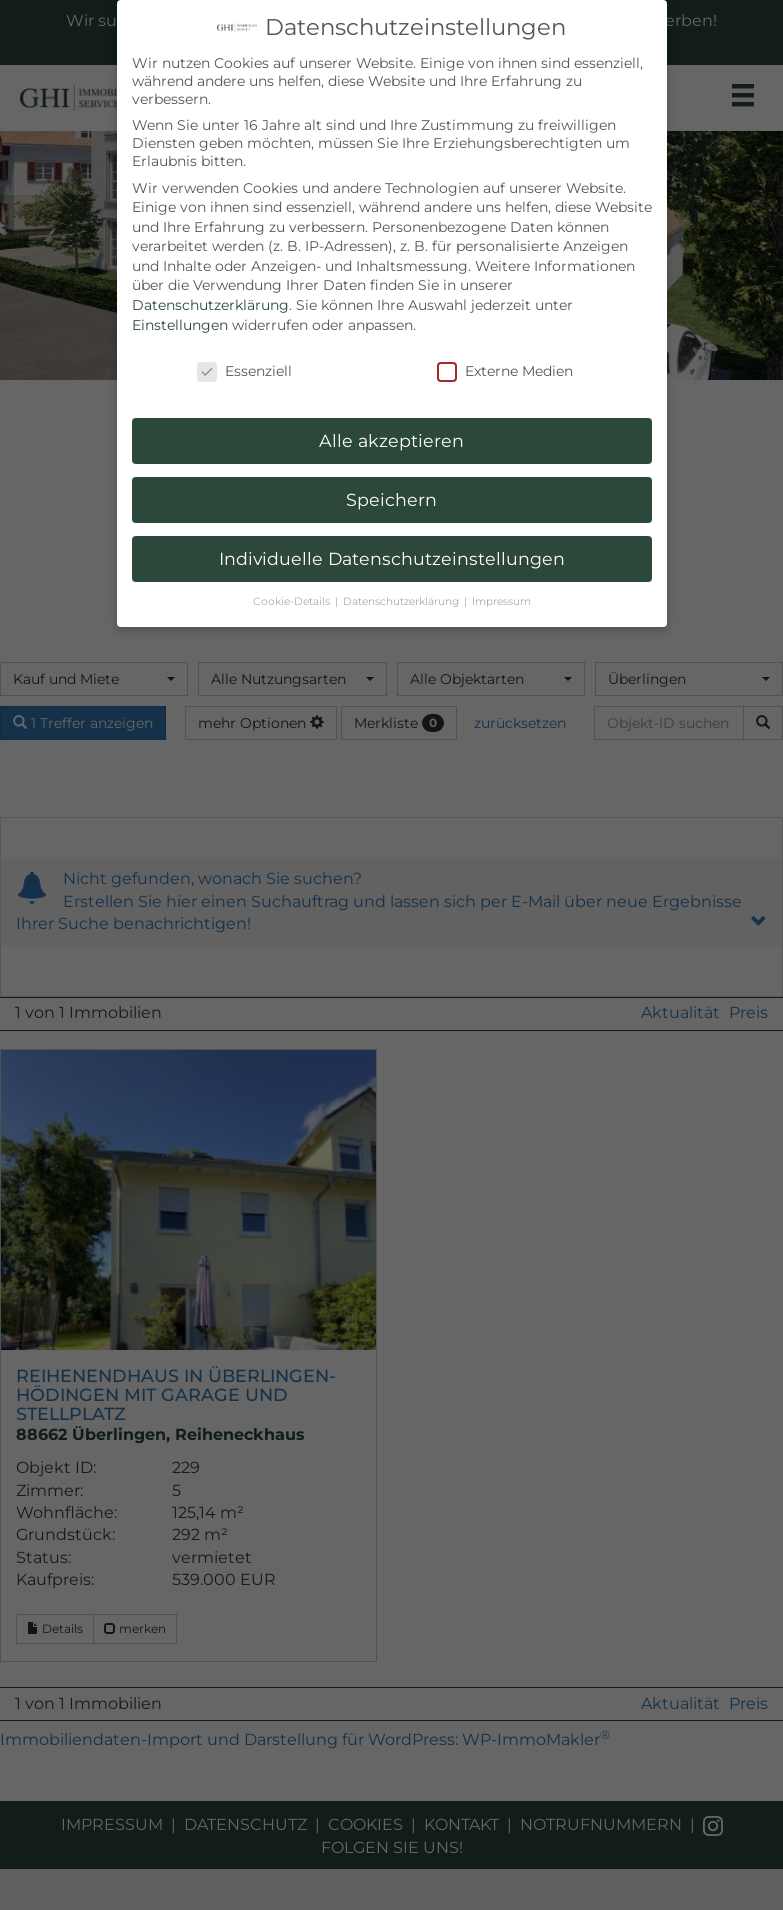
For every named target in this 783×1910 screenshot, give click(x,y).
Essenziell (244, 371)
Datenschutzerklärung (210, 305)
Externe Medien (505, 371)
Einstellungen (180, 325)
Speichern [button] (391, 499)
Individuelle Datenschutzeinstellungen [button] (392, 558)
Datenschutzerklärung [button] (402, 601)
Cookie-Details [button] (293, 601)
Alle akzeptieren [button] (391, 440)
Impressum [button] (501, 601)
